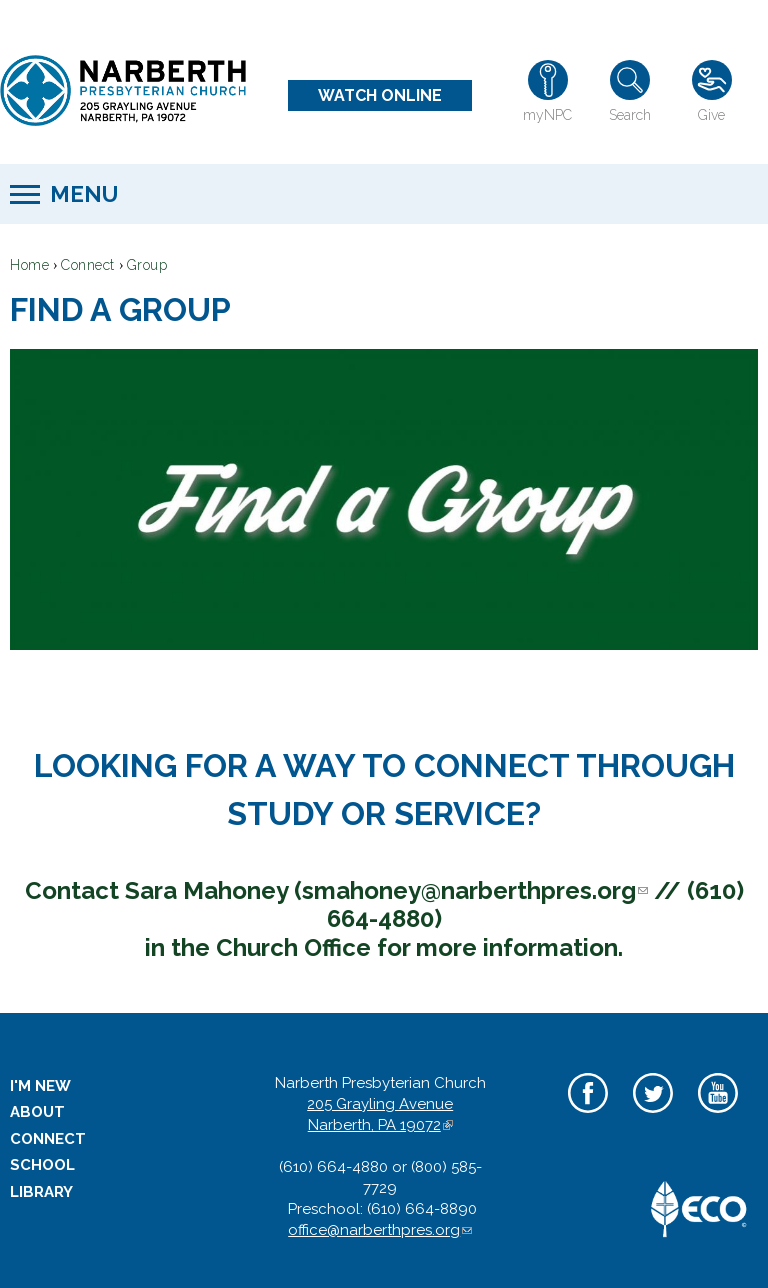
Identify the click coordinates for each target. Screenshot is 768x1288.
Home (29, 265)
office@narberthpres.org (380, 1230)
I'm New (40, 1086)
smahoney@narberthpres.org (475, 890)
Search (630, 115)
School (42, 1165)
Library (41, 1192)
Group (147, 265)
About (37, 1112)
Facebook (587, 1115)
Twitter (652, 1115)
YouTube (717, 1115)
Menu (84, 194)
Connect (88, 265)
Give (711, 115)
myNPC (547, 115)
